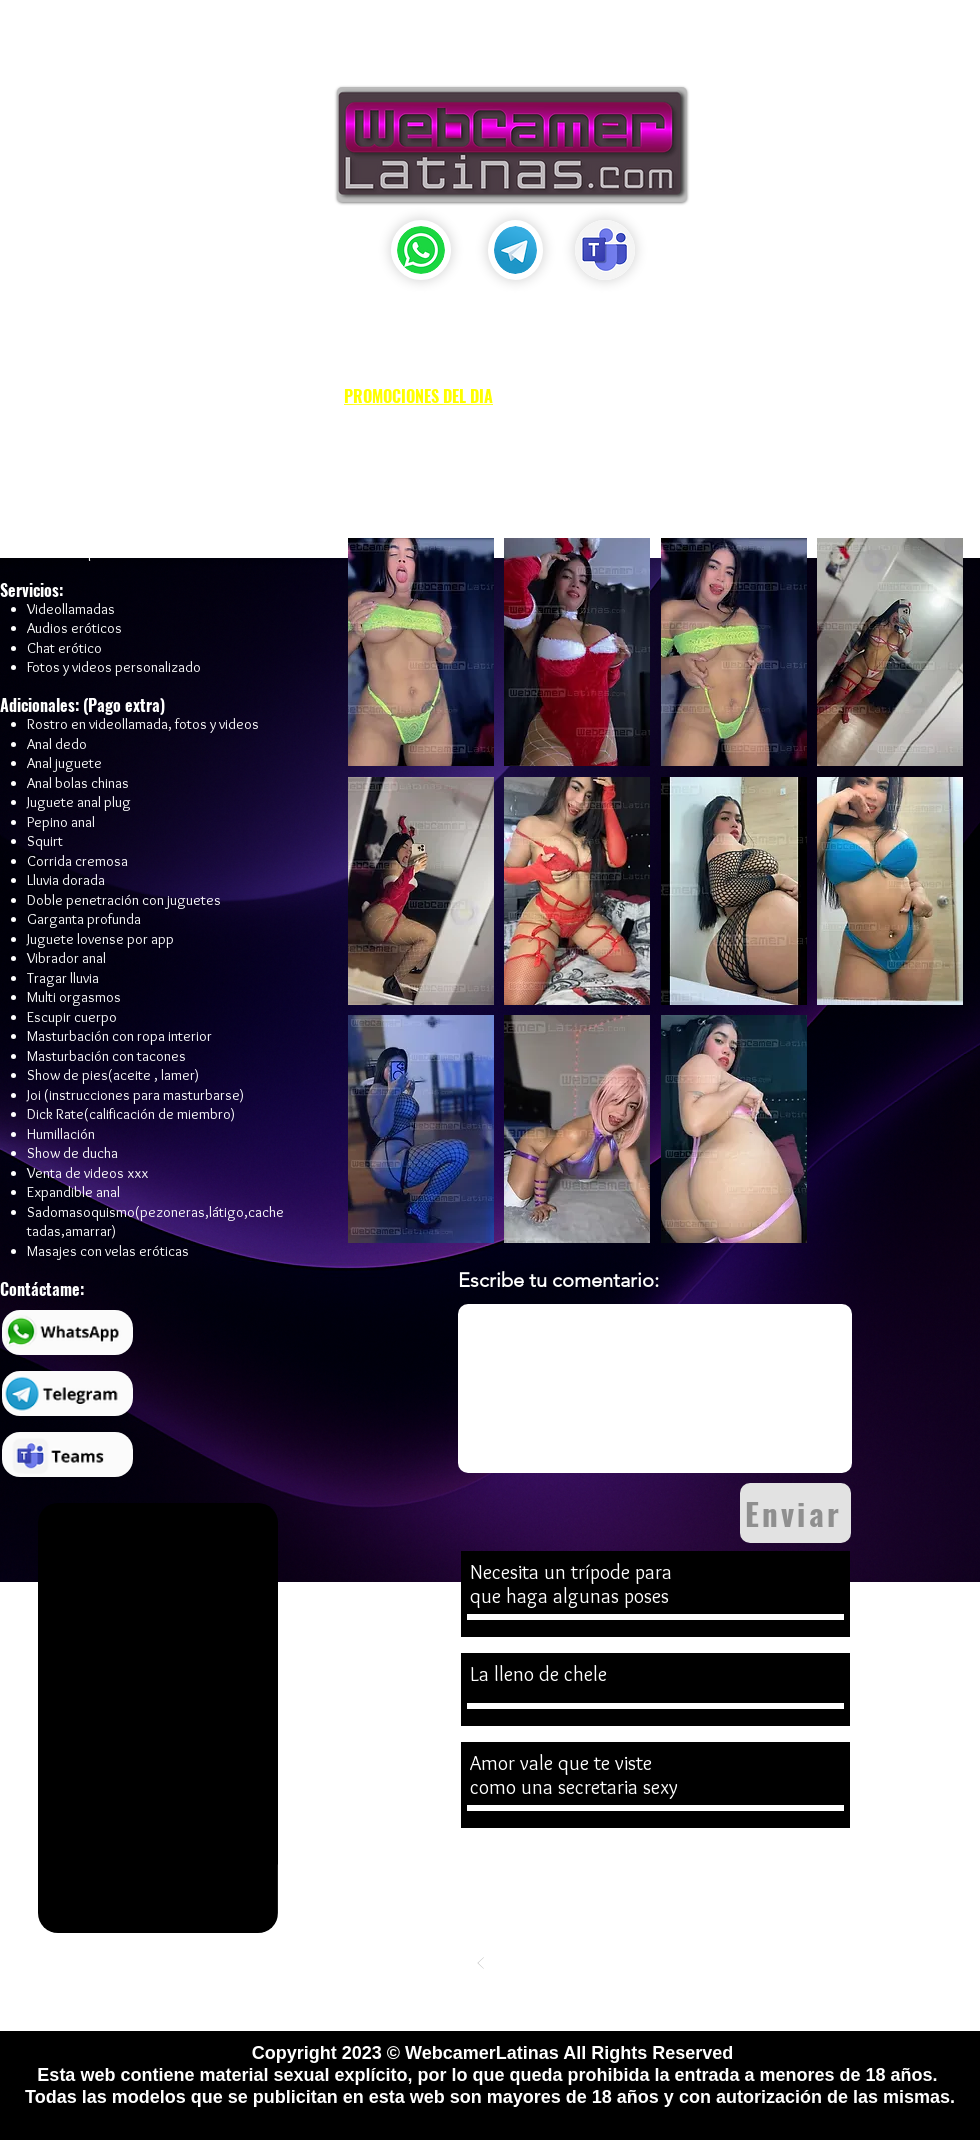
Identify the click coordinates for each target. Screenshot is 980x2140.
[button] (471, 47)
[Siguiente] (831, 1963)
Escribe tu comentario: (558, 1280)
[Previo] (481, 1963)
